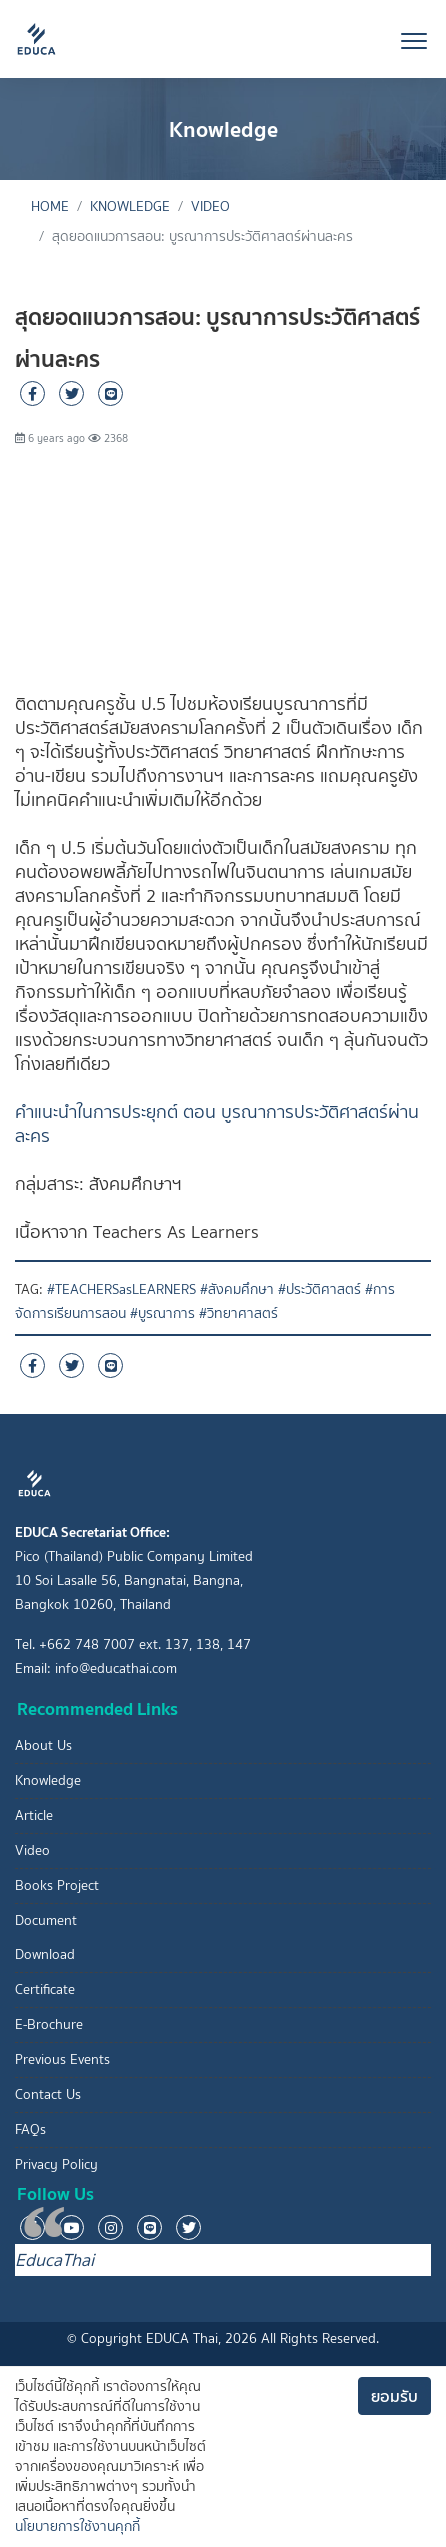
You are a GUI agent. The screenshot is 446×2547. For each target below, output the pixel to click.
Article (34, 1815)
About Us (43, 1745)
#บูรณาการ (162, 1313)
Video (210, 206)
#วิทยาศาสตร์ (238, 1313)
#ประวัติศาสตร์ (319, 1289)
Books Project (57, 1885)
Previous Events (62, 2059)
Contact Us (48, 2094)
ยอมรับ (394, 2396)
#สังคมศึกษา (237, 1289)
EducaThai (54, 2260)
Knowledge (130, 206)
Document (46, 1920)
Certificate (45, 1989)
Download (45, 1954)
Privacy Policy (56, 2164)
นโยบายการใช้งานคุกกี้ (77, 2526)
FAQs (30, 2129)
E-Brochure (49, 2024)
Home (50, 206)
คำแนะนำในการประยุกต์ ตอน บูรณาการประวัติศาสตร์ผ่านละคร (217, 1124)
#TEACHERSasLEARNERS (121, 1289)
